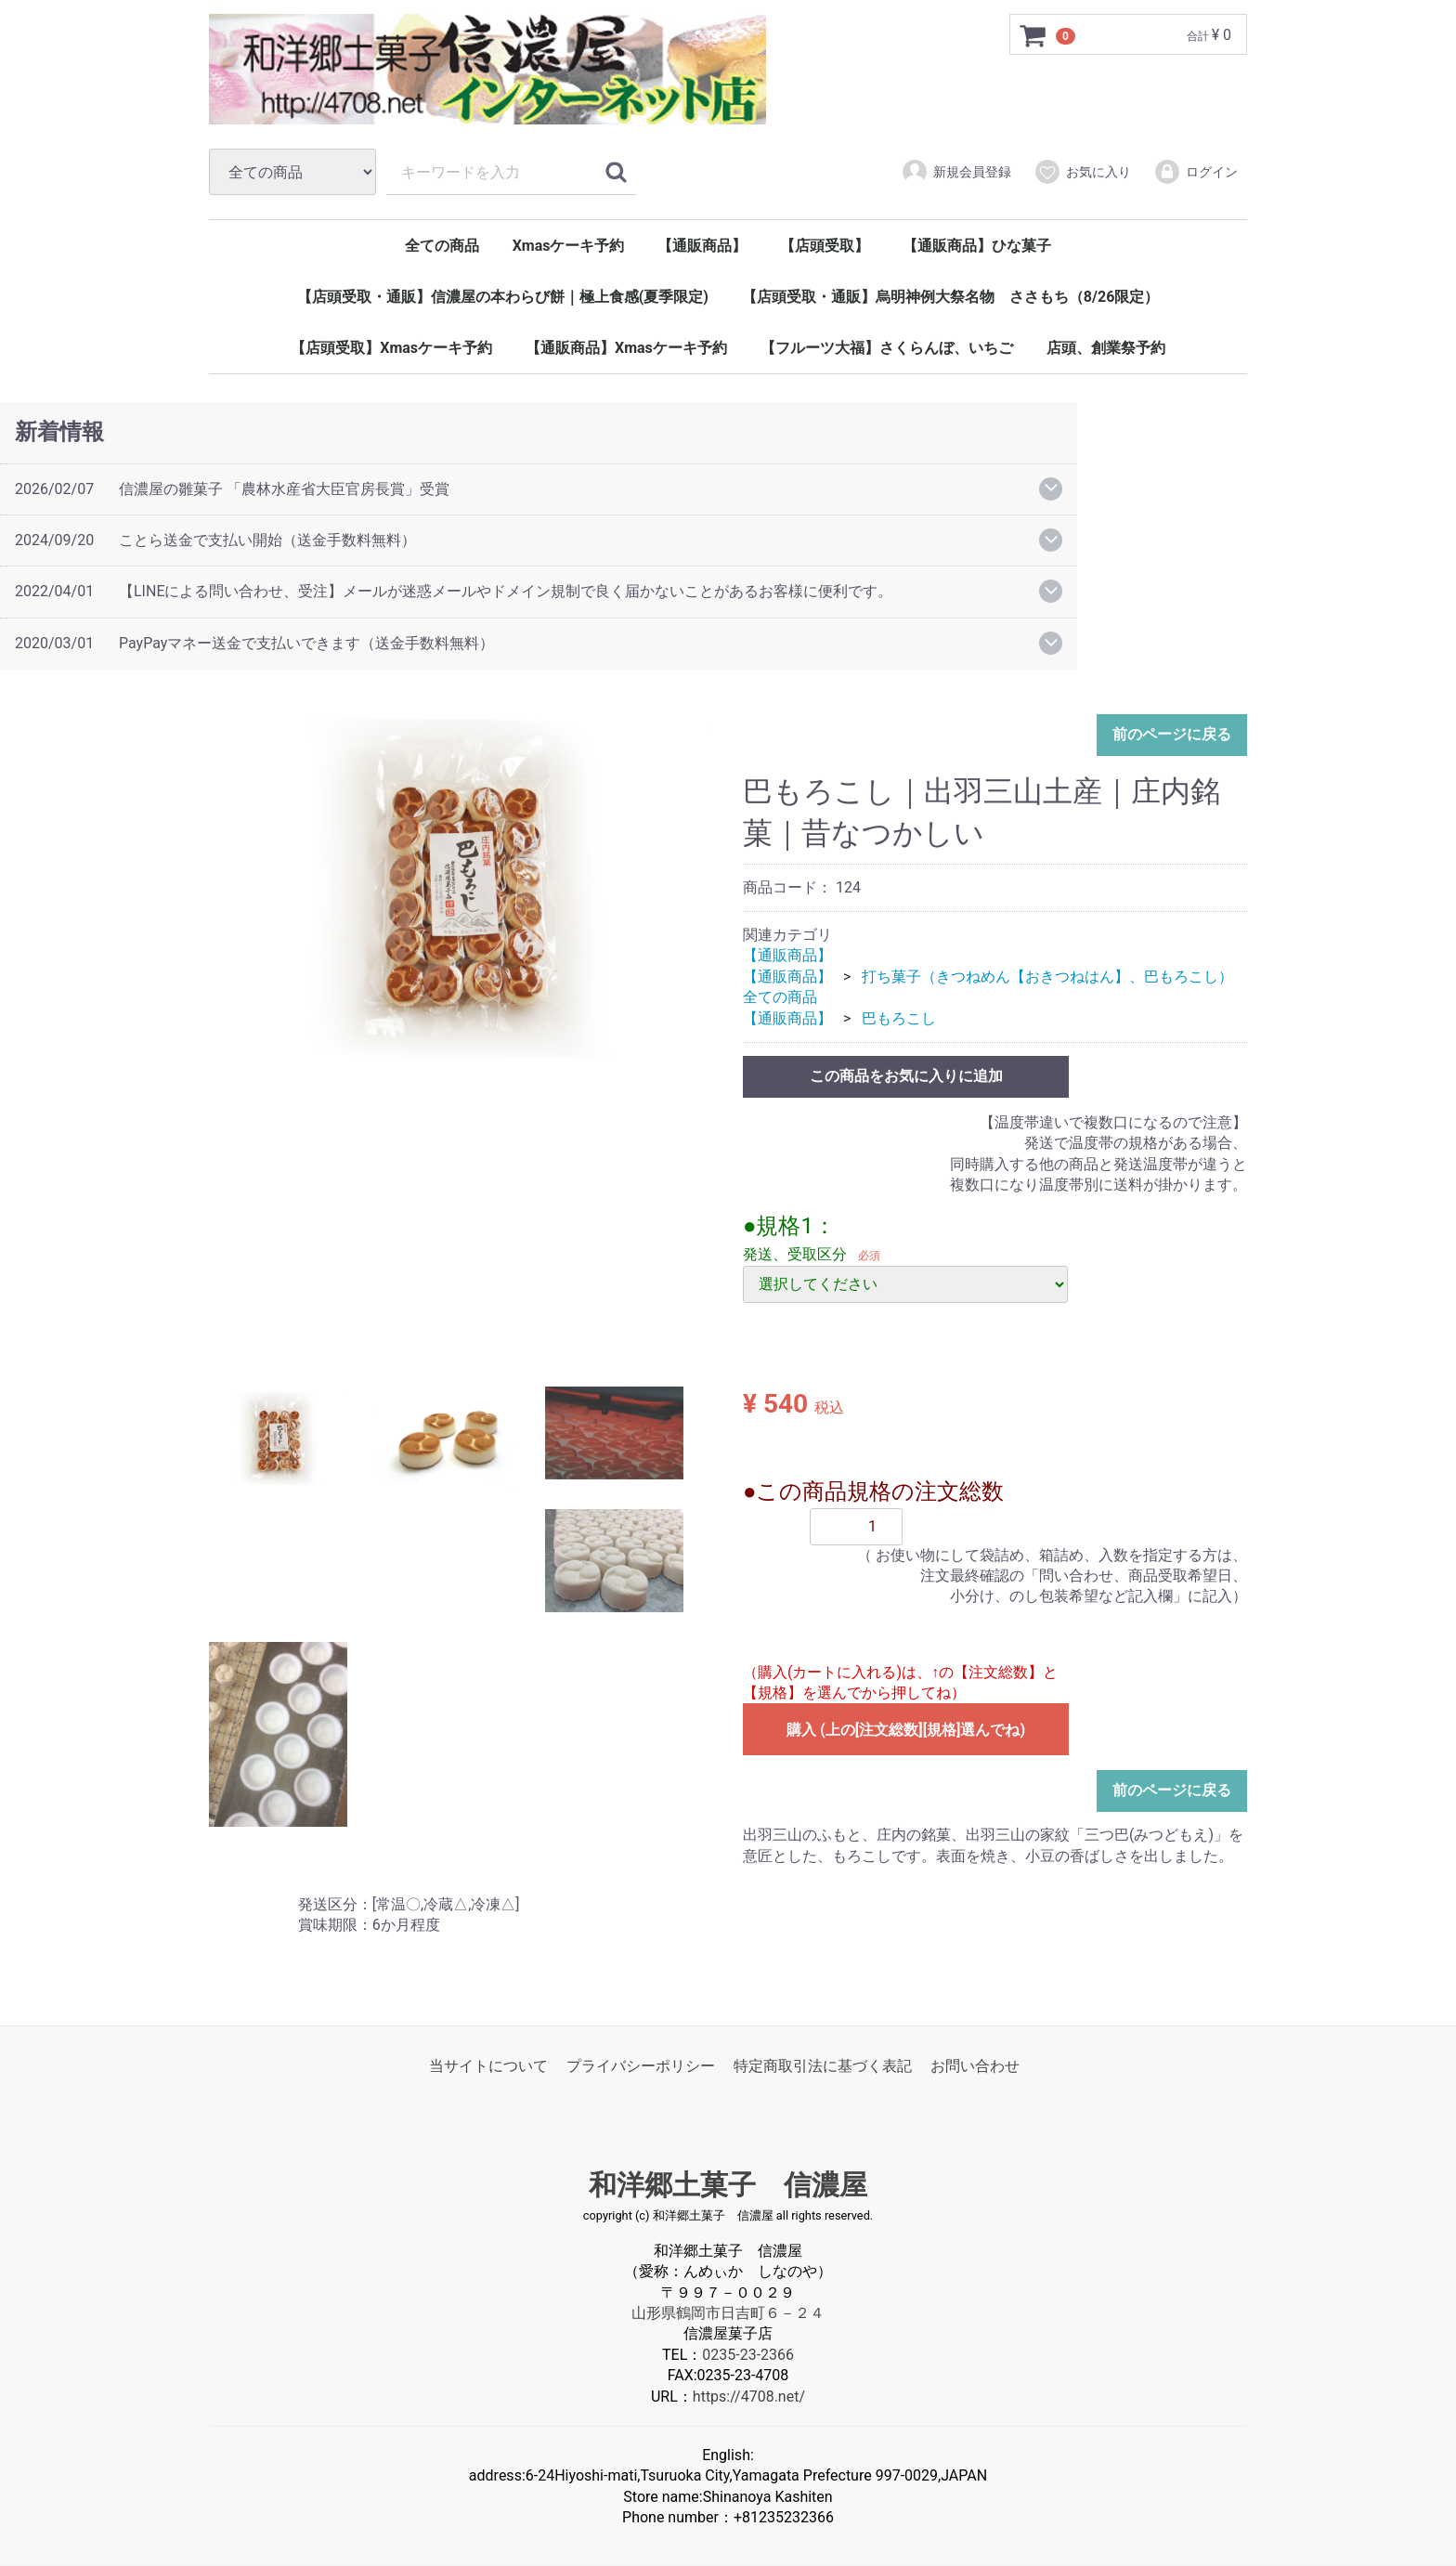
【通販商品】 (702, 245)
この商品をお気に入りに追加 (906, 1076)
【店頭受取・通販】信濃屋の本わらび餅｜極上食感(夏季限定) (502, 297)
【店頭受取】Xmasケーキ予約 (391, 348)
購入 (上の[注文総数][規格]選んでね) (905, 1730)
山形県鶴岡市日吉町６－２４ (728, 2313)
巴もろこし (899, 1018)
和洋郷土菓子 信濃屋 (728, 2185)
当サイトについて (488, 2066)
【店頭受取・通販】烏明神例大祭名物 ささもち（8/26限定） (950, 297)
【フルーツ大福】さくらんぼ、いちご (886, 348)
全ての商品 (442, 245)
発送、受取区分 (795, 1255)
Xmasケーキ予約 (569, 245)
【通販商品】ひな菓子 (977, 245)
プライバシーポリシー (640, 2066)
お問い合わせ (975, 2066)
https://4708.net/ (749, 2396)
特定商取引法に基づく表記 (823, 2066)
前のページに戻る (1171, 735)
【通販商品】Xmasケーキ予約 (626, 348)
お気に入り (1082, 172)
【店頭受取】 (824, 245)
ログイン (1195, 172)
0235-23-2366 (748, 2355)
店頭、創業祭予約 (1105, 348)
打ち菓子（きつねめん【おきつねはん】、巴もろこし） (1047, 976)
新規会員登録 (956, 172)
